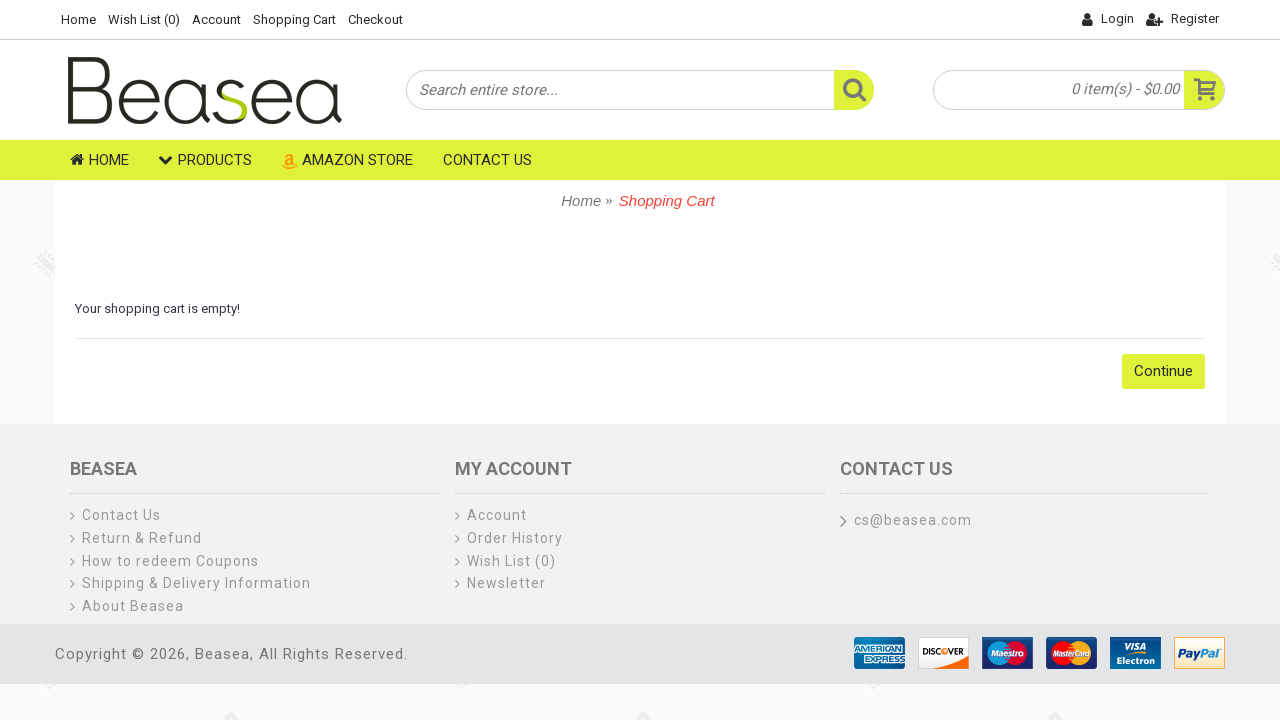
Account (491, 515)
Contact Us (115, 515)
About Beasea (127, 606)
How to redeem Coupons (164, 561)
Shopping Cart (667, 200)
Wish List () (505, 561)
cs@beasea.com (906, 522)
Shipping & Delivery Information (190, 583)
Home (581, 200)
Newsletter (500, 583)
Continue (1163, 371)
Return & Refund (136, 538)
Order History (509, 538)
